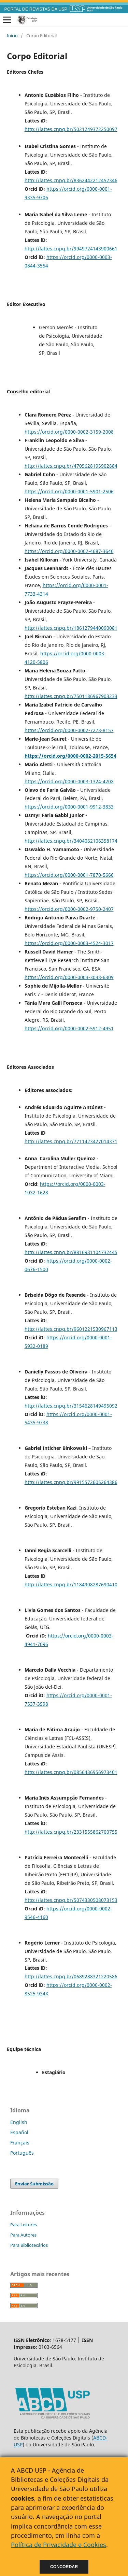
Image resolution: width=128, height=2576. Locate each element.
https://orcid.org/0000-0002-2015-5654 (70, 756)
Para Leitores (23, 2225)
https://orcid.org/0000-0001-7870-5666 (69, 875)
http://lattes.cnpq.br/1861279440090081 (71, 628)
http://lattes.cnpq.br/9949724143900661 (71, 248)
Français (19, 2142)
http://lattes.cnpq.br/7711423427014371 (71, 1141)
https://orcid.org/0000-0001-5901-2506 (69, 491)
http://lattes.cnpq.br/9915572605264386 (71, 1482)
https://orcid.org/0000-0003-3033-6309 (69, 977)
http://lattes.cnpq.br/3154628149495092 (71, 1405)
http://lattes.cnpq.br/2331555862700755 (71, 1832)
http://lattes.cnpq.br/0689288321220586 (71, 1976)
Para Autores (23, 2235)
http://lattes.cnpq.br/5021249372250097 (71, 129)
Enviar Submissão (34, 2184)
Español (19, 2132)
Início (12, 35)
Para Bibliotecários (29, 2245)
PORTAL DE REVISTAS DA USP (35, 9)
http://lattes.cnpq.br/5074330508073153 (71, 1900)
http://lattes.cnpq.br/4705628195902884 (71, 466)
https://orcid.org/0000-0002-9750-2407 (69, 909)
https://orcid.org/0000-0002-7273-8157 (69, 730)
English (18, 2122)
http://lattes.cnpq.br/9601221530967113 (71, 1329)
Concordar (64, 2566)
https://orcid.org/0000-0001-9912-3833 (69, 806)
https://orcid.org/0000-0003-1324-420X (69, 781)
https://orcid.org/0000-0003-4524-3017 (69, 943)
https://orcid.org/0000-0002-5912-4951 (69, 1028)
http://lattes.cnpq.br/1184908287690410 (71, 1584)
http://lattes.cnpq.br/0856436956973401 (71, 1772)
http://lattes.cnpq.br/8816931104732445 (71, 1252)
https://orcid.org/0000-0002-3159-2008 (69, 431)
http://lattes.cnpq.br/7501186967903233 (71, 696)
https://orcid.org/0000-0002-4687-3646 (69, 551)
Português (22, 2153)
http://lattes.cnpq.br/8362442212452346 (71, 180)
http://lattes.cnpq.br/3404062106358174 (71, 841)
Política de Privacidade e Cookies (58, 2545)
